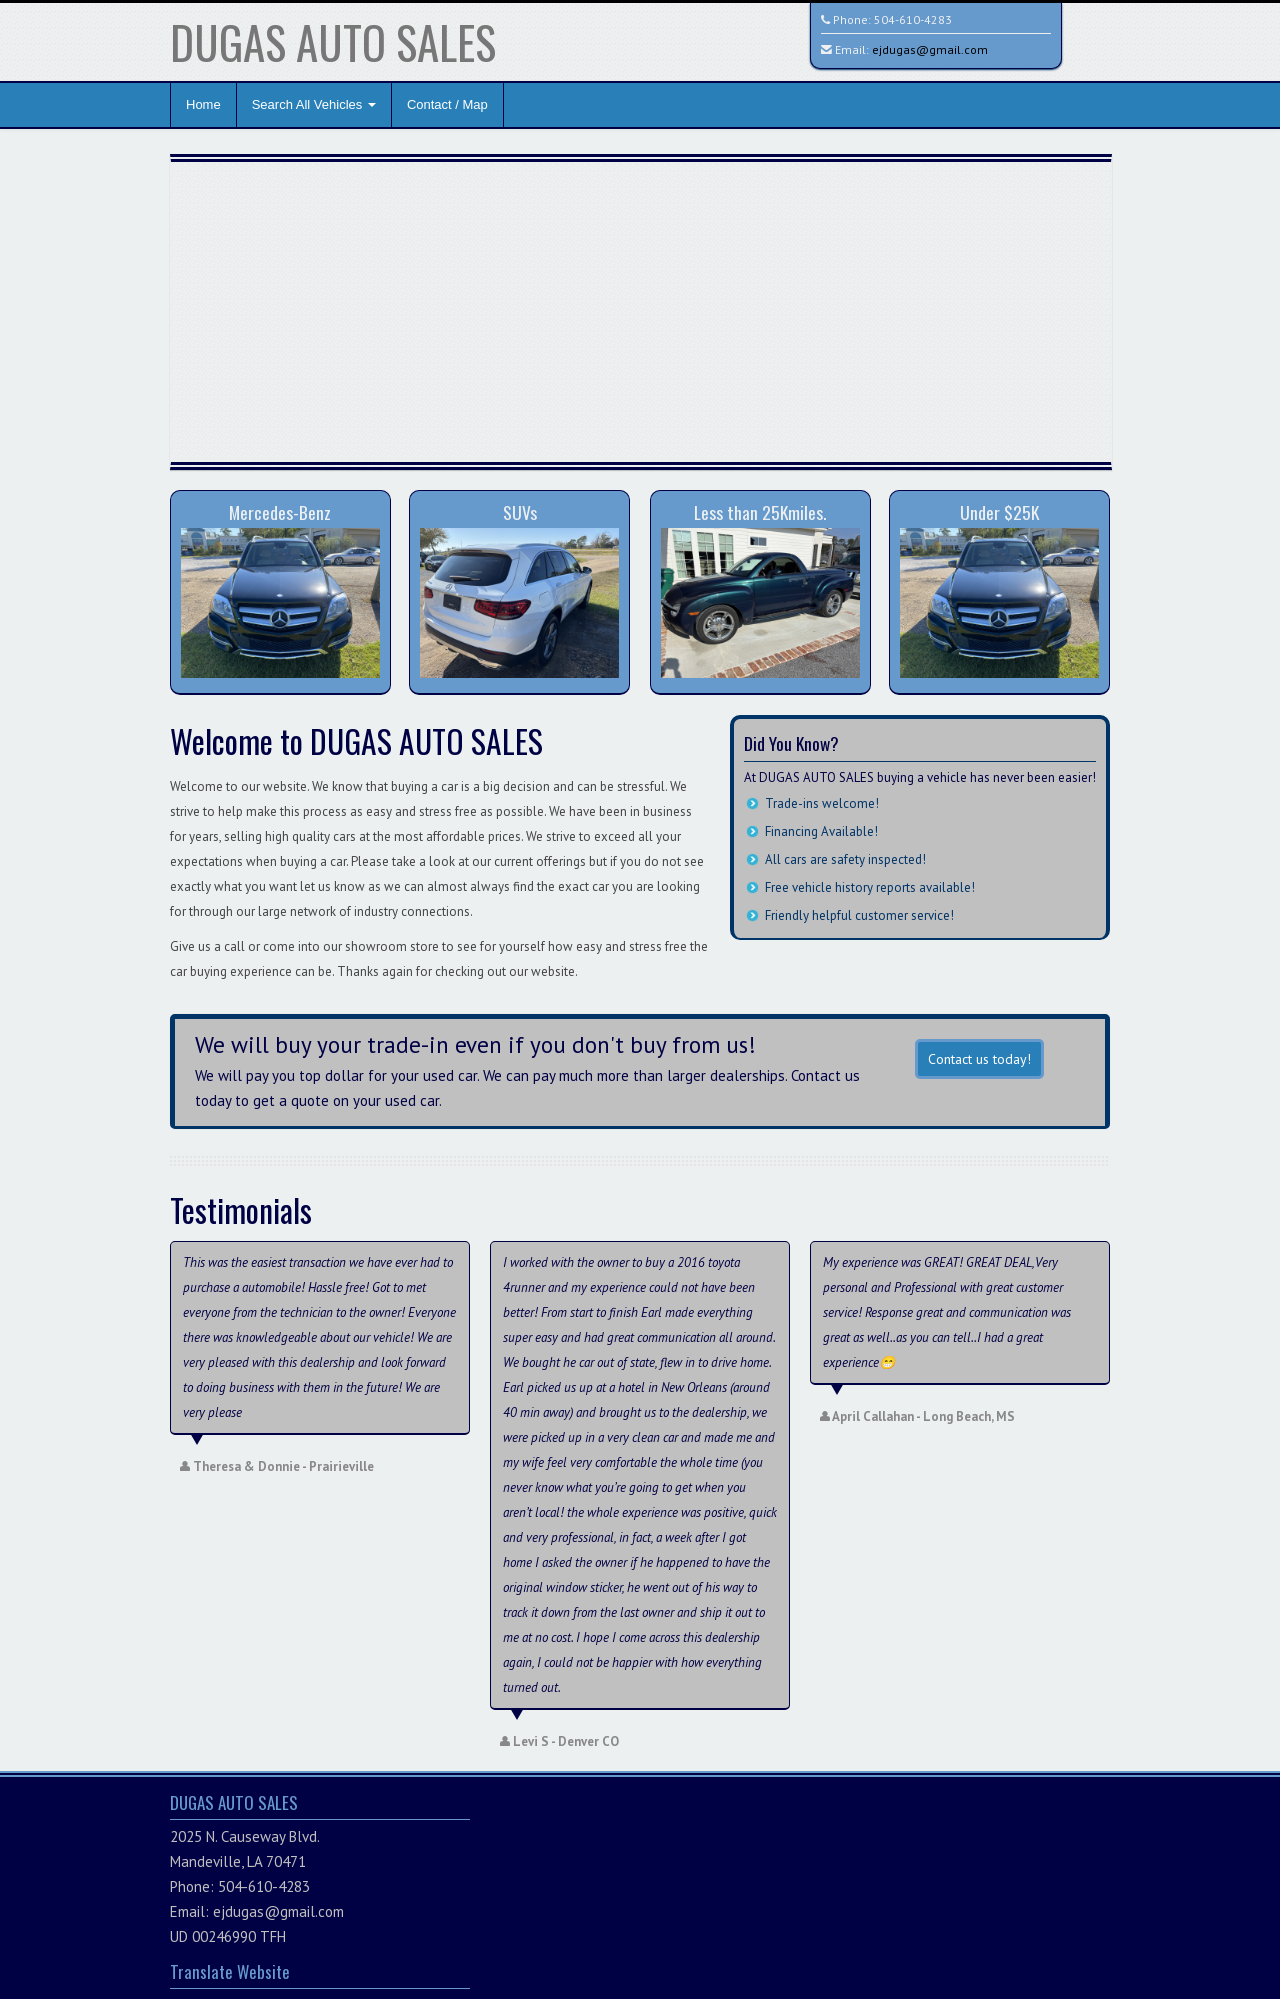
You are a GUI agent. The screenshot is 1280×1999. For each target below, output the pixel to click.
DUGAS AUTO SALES (333, 41)
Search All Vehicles (314, 104)
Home (203, 104)
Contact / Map (447, 104)
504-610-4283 (913, 19)
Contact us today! (979, 1059)
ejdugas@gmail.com (930, 49)
